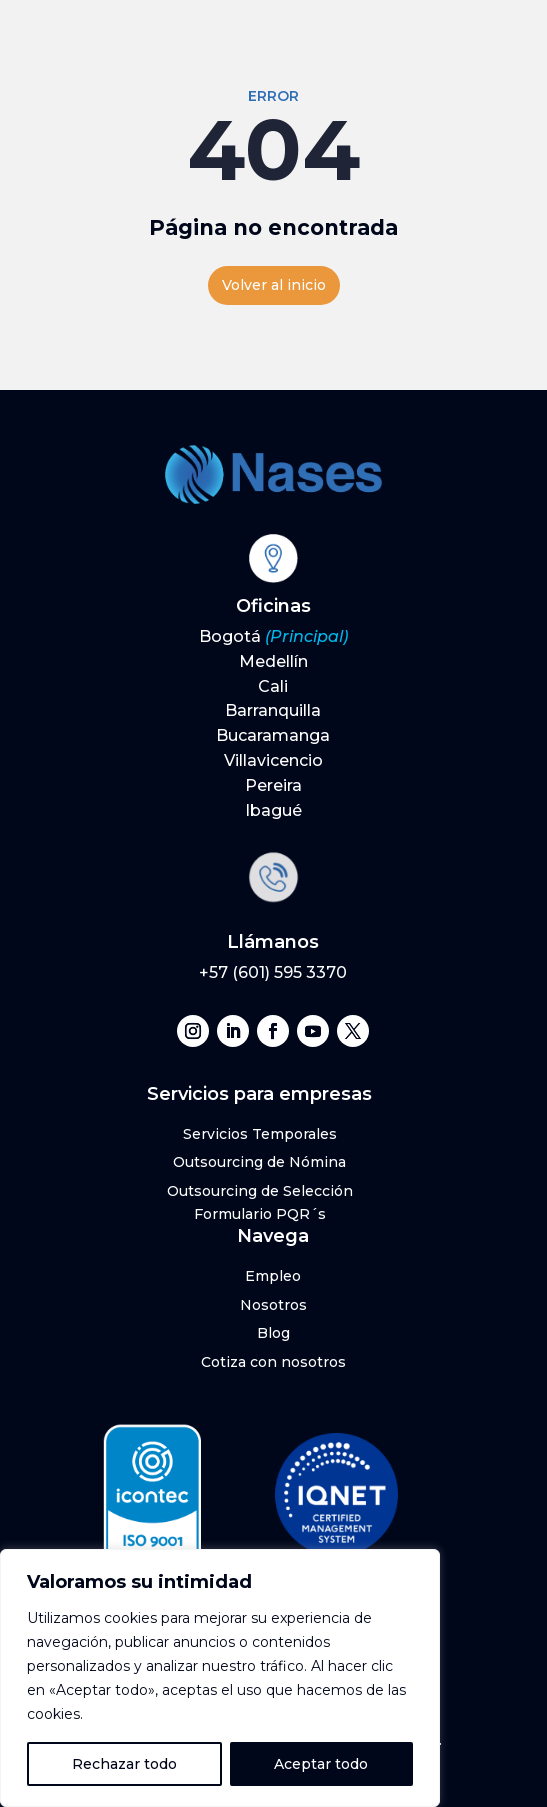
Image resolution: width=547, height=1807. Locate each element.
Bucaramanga (273, 735)
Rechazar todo (124, 1764)
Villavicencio (273, 760)
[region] (220, 1678)
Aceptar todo (321, 1764)
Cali (273, 686)
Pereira (273, 785)
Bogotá (273, 636)
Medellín (273, 661)
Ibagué (273, 810)
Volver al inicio (274, 285)
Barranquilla (273, 710)
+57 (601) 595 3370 (273, 972)
